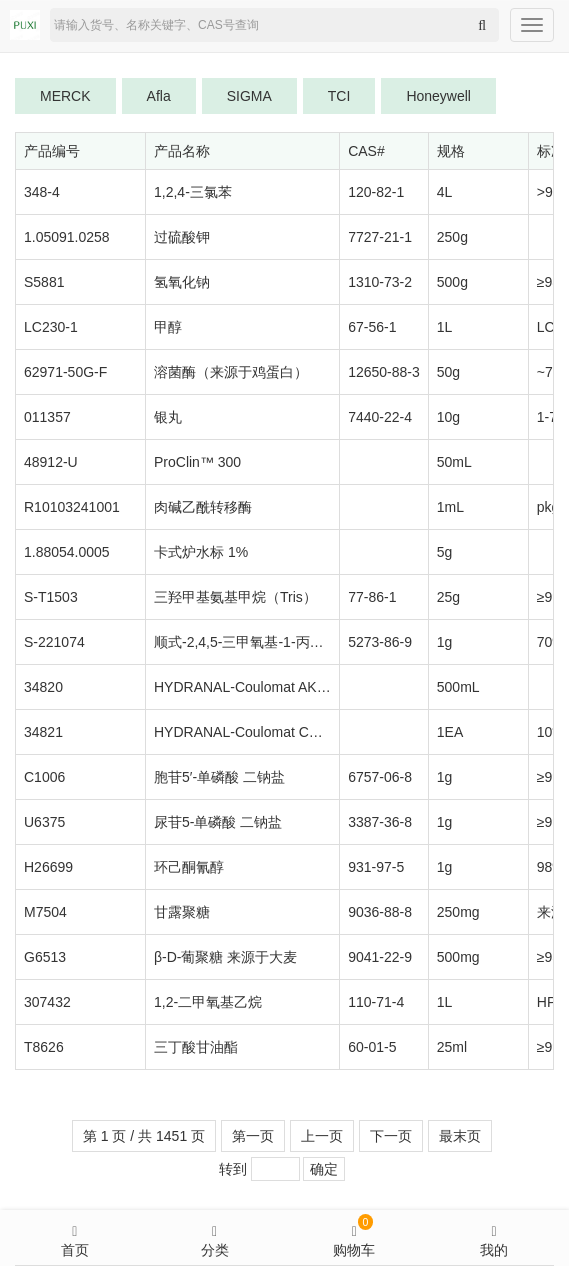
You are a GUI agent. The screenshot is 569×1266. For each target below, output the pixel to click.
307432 (47, 1002)
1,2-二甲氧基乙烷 (208, 1002)
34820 (43, 687)
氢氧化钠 (182, 282)
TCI (339, 96)
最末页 (460, 1136)
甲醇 (168, 327)
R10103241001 (72, 507)
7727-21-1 (380, 237)
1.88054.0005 (67, 552)
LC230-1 (51, 327)
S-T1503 (51, 597)
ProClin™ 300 (197, 462)
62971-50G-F (65, 372)
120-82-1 (376, 192)
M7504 (45, 912)
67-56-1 (372, 327)
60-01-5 (372, 1047)
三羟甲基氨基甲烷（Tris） (235, 597)
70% (551, 642)
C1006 (44, 777)
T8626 (44, 1047)
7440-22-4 (380, 417)
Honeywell (438, 96)
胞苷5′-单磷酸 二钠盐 (219, 777)
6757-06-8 (380, 777)
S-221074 (54, 642)
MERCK (65, 96)
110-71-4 (376, 1002)
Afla (159, 96)
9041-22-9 (380, 957)
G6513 (45, 957)
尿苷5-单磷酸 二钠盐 (218, 822)
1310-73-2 (380, 282)
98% (551, 867)
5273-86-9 (380, 642)
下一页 (391, 1136)
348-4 (42, 192)
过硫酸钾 (182, 237)
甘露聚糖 (182, 912)
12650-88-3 (384, 372)
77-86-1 (372, 597)
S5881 (44, 282)
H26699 (48, 867)
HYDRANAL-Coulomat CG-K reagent (269, 732)
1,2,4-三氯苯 (193, 192)
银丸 (168, 417)
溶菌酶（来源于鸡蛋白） (231, 372)
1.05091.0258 (67, 237)
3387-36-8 (380, 822)
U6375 (44, 822)
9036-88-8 (380, 912)
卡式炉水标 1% (201, 552)
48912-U (51, 462)
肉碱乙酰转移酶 (203, 507)
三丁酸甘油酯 (196, 1047)
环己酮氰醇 (189, 867)
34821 (43, 732)
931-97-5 (376, 867)
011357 (47, 417)
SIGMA (249, 96)
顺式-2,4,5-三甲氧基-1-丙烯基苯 (253, 642)
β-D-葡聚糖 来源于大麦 (225, 957)
